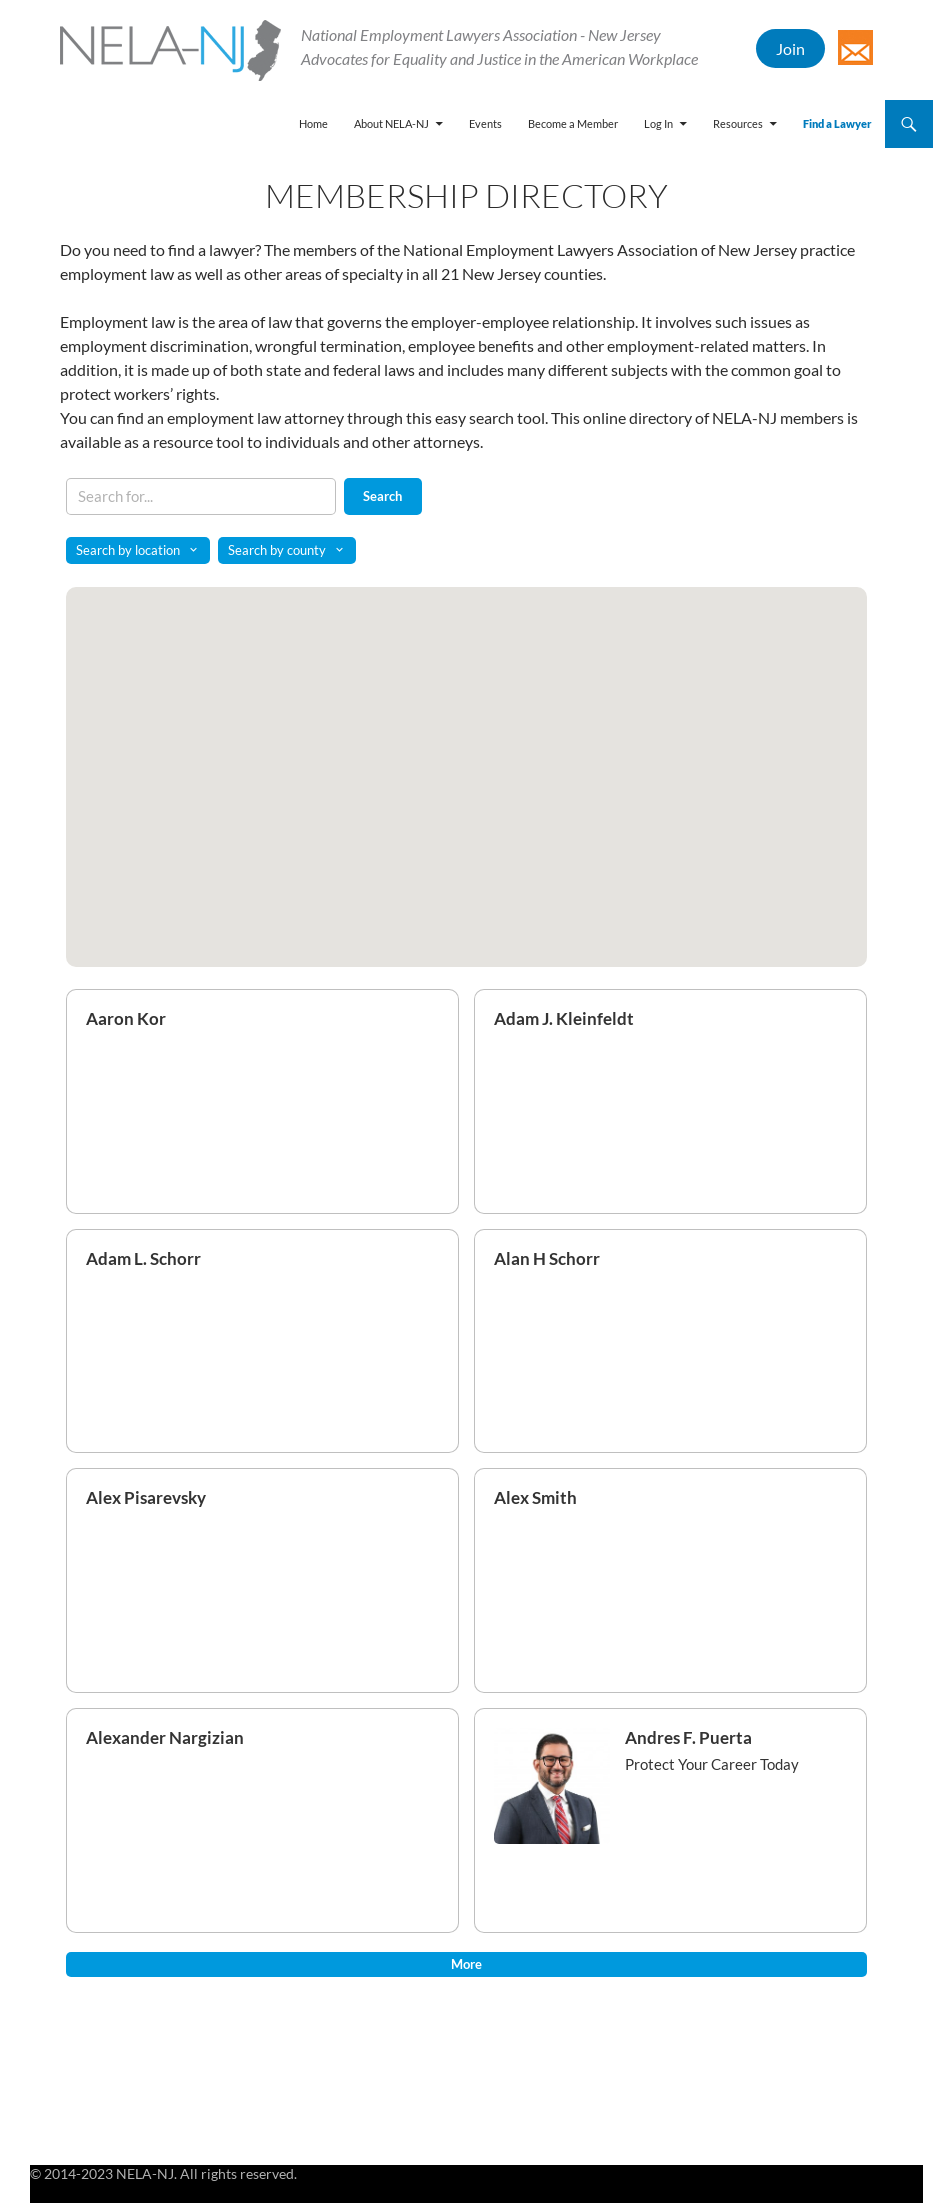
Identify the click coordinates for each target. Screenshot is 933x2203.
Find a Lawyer (837, 123)
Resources (738, 123)
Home (313, 123)
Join (790, 48)
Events (485, 123)
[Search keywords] (201, 496)
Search (382, 496)
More (466, 1964)
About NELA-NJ (391, 123)
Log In (658, 123)
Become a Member (573, 123)
